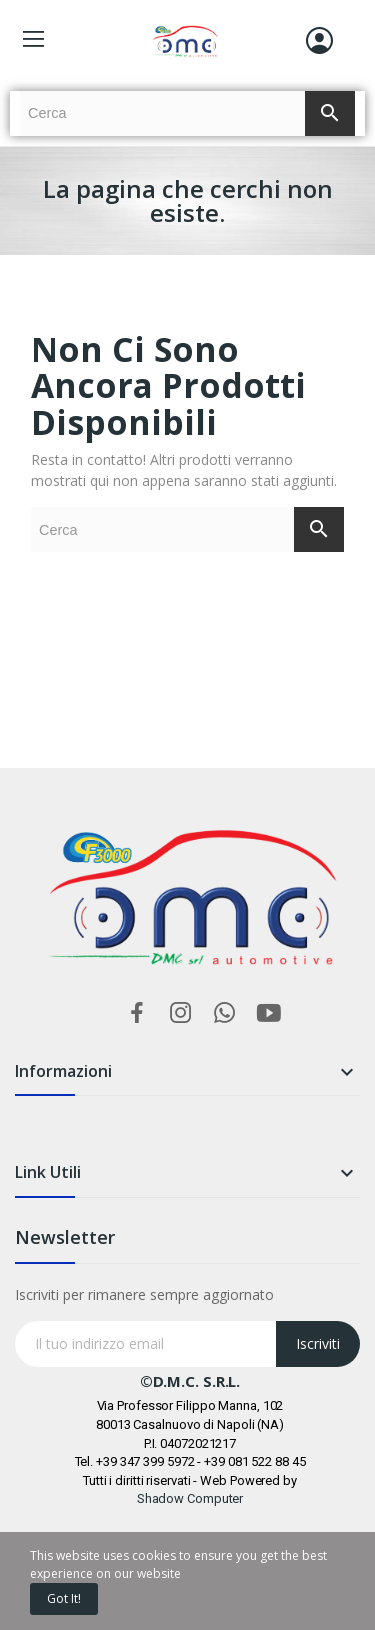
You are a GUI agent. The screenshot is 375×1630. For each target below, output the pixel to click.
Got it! (64, 1598)
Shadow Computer (190, 1498)
